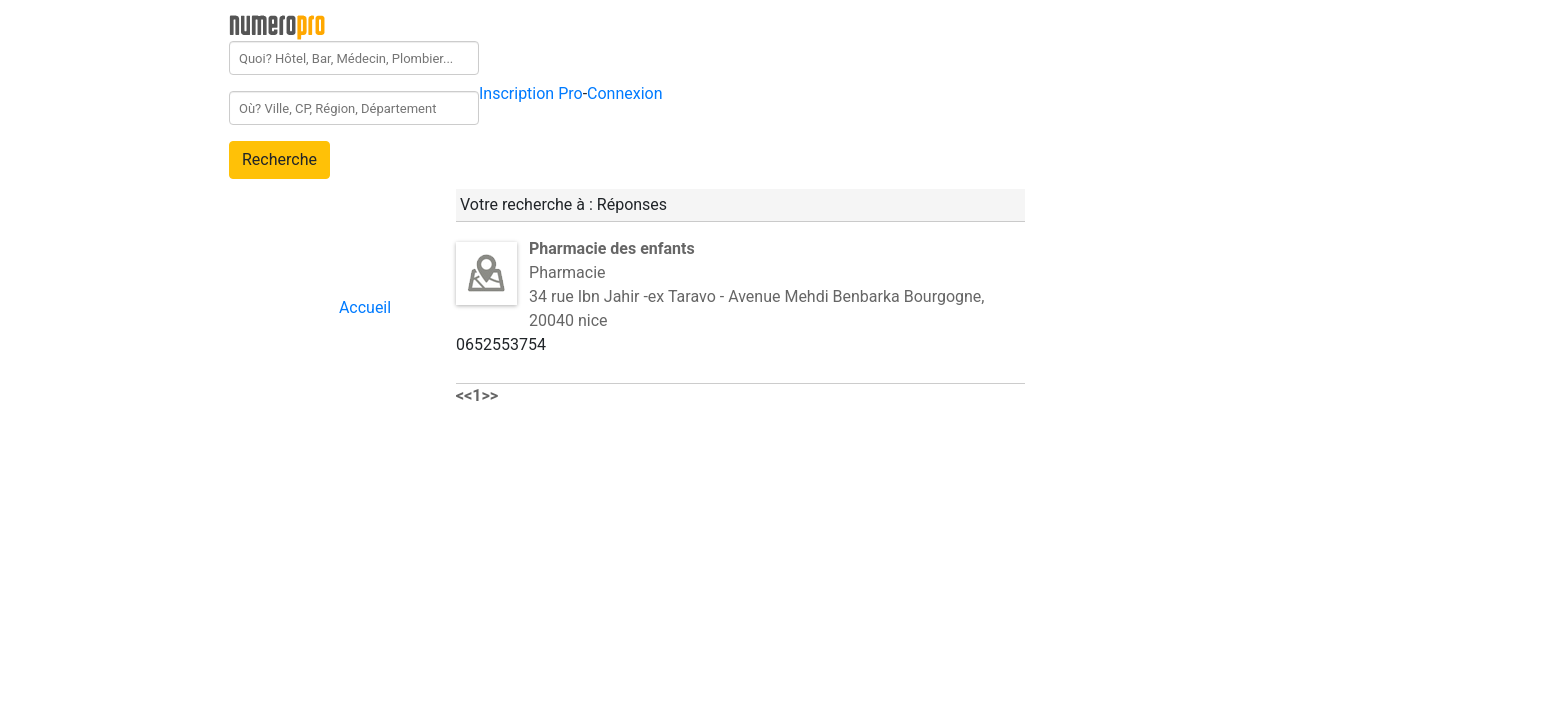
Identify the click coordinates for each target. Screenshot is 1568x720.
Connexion (624, 93)
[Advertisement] (1205, 304)
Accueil (365, 307)
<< (464, 395)
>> (490, 395)
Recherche (279, 159)
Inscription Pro (531, 93)
